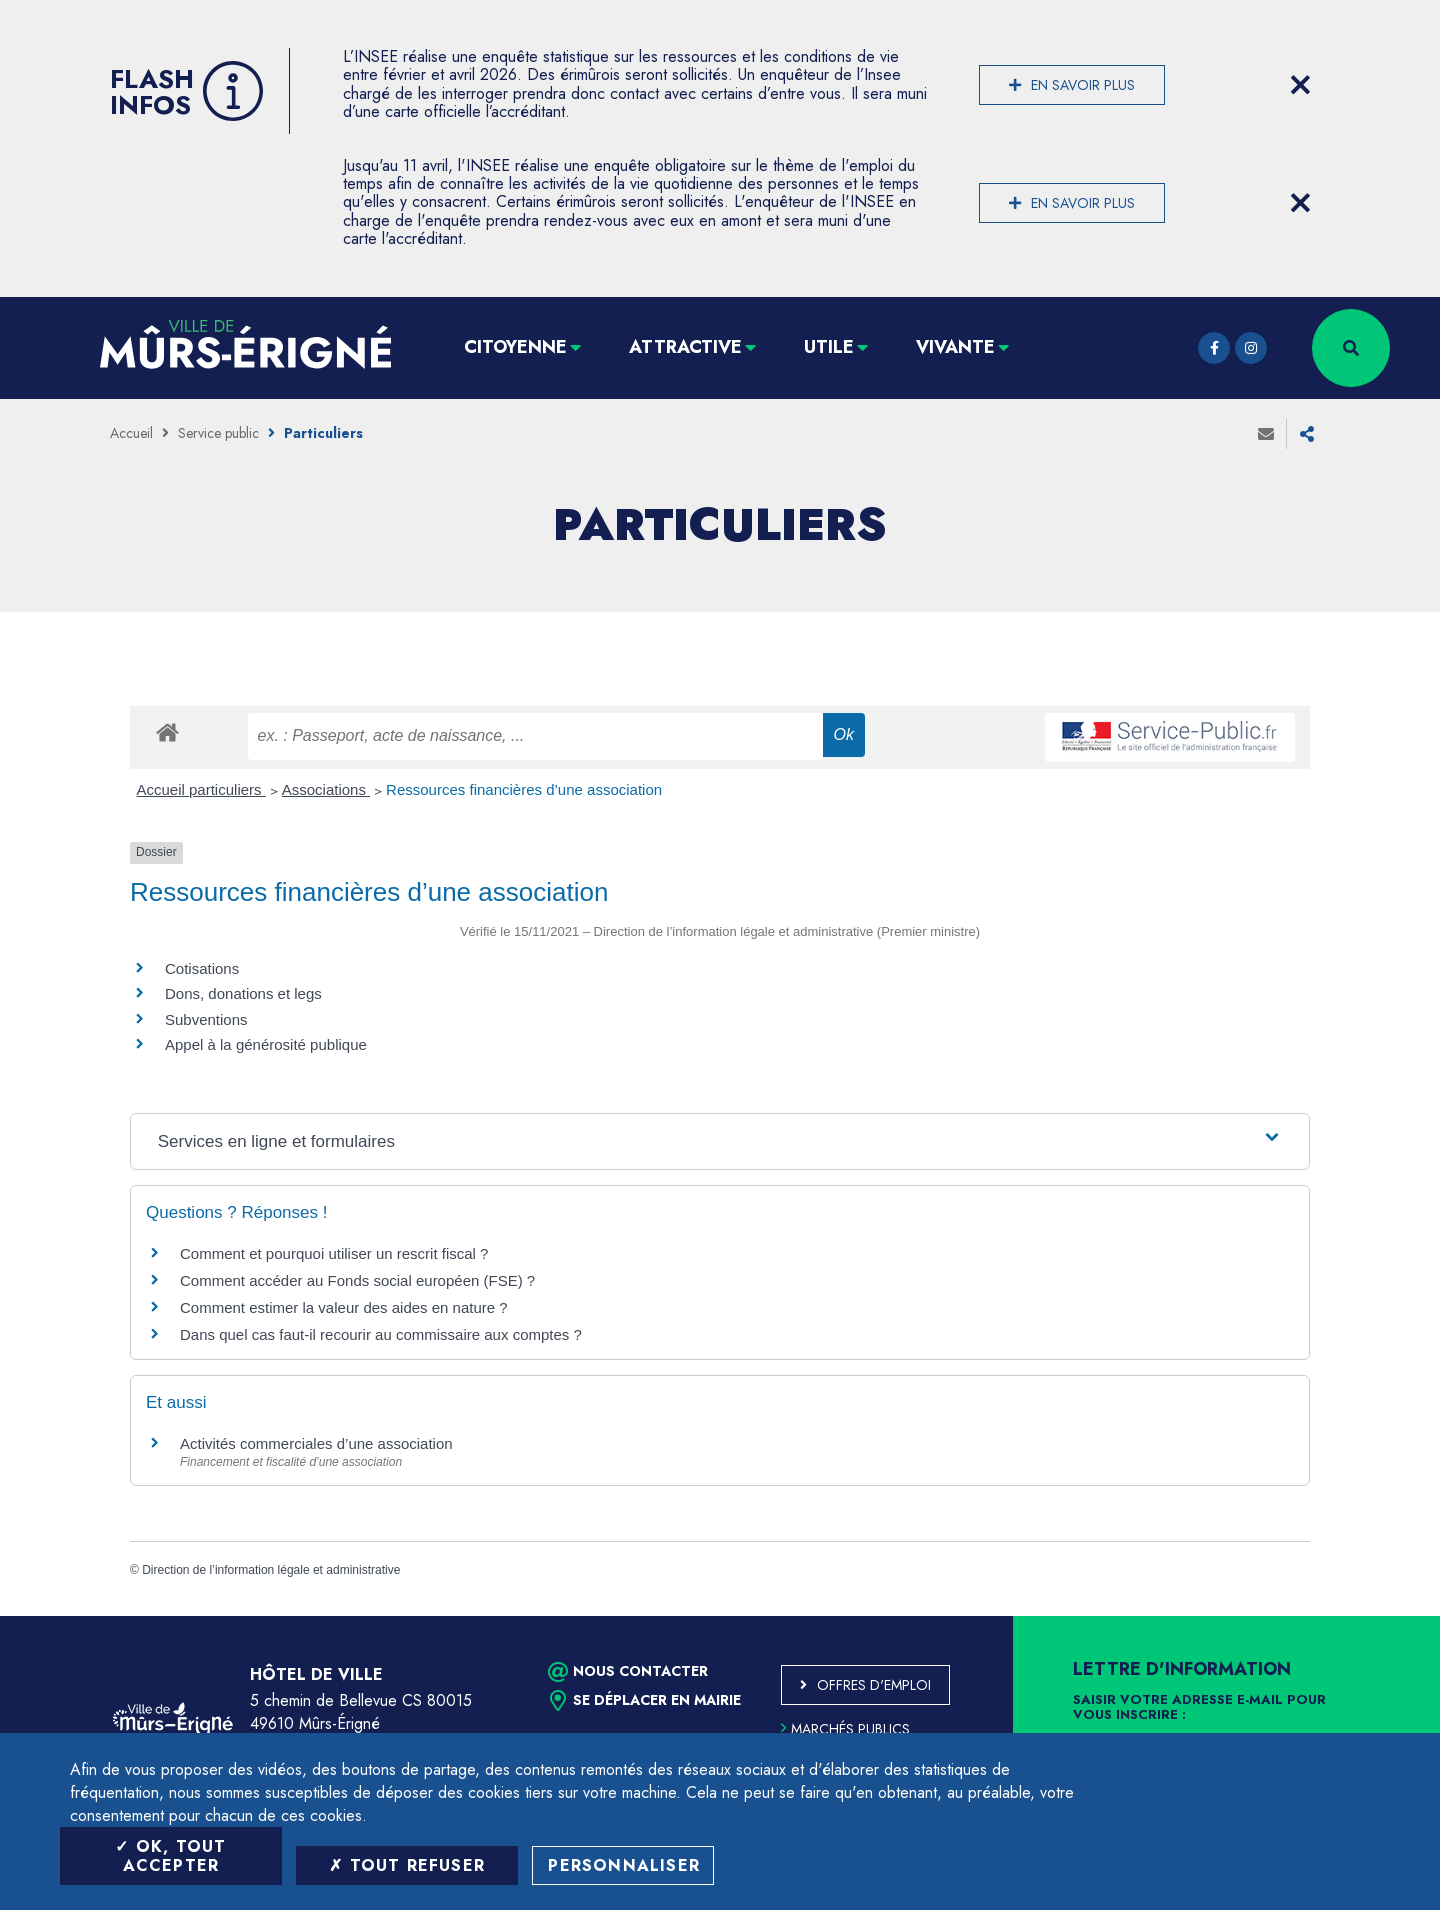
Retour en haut (1380, 1616)
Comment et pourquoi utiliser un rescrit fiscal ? (334, 1253)
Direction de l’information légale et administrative (271, 1570)
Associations (326, 789)
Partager (1307, 434)
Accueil (131, 433)
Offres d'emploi (874, 1685)
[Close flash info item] (1300, 85)
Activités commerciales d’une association (316, 1443)
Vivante (955, 347)
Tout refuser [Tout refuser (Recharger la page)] (407, 1865)
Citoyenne (515, 347)
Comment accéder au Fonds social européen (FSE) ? (357, 1280)
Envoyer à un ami (1266, 434)
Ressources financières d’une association (524, 789)
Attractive (685, 347)
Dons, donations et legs (243, 993)
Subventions (206, 1019)
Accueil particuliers (201, 789)
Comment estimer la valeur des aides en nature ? (344, 1307)
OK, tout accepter (170, 1856)
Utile (829, 347)
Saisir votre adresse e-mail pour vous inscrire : (1199, 1708)
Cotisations (202, 968)
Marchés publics (845, 1729)
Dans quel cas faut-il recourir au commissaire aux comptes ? (381, 1334)
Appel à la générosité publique (266, 1044)
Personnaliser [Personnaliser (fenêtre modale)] (624, 1865)
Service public (218, 433)
